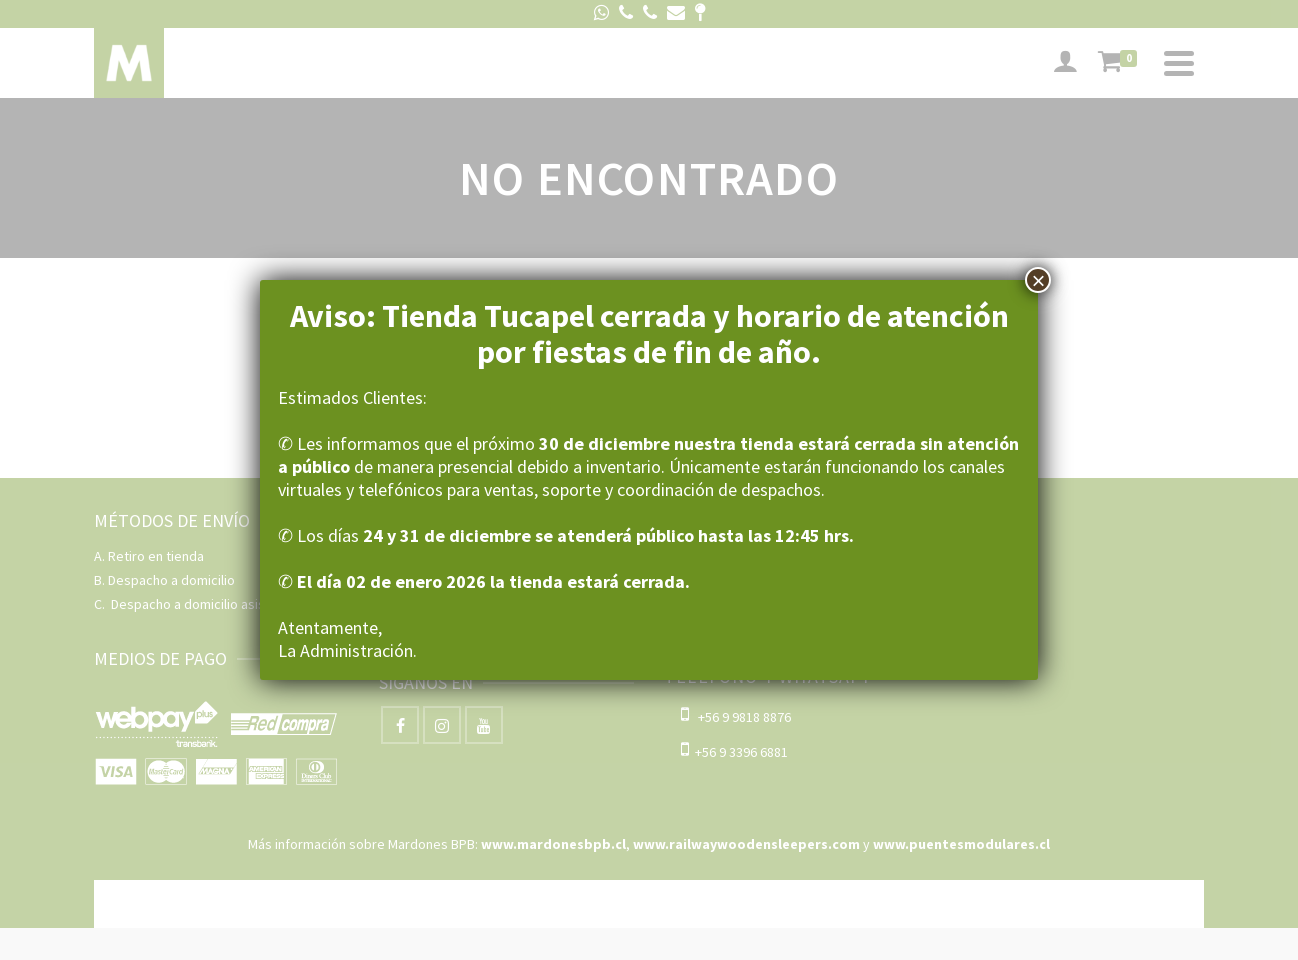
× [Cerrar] (1038, 280)
